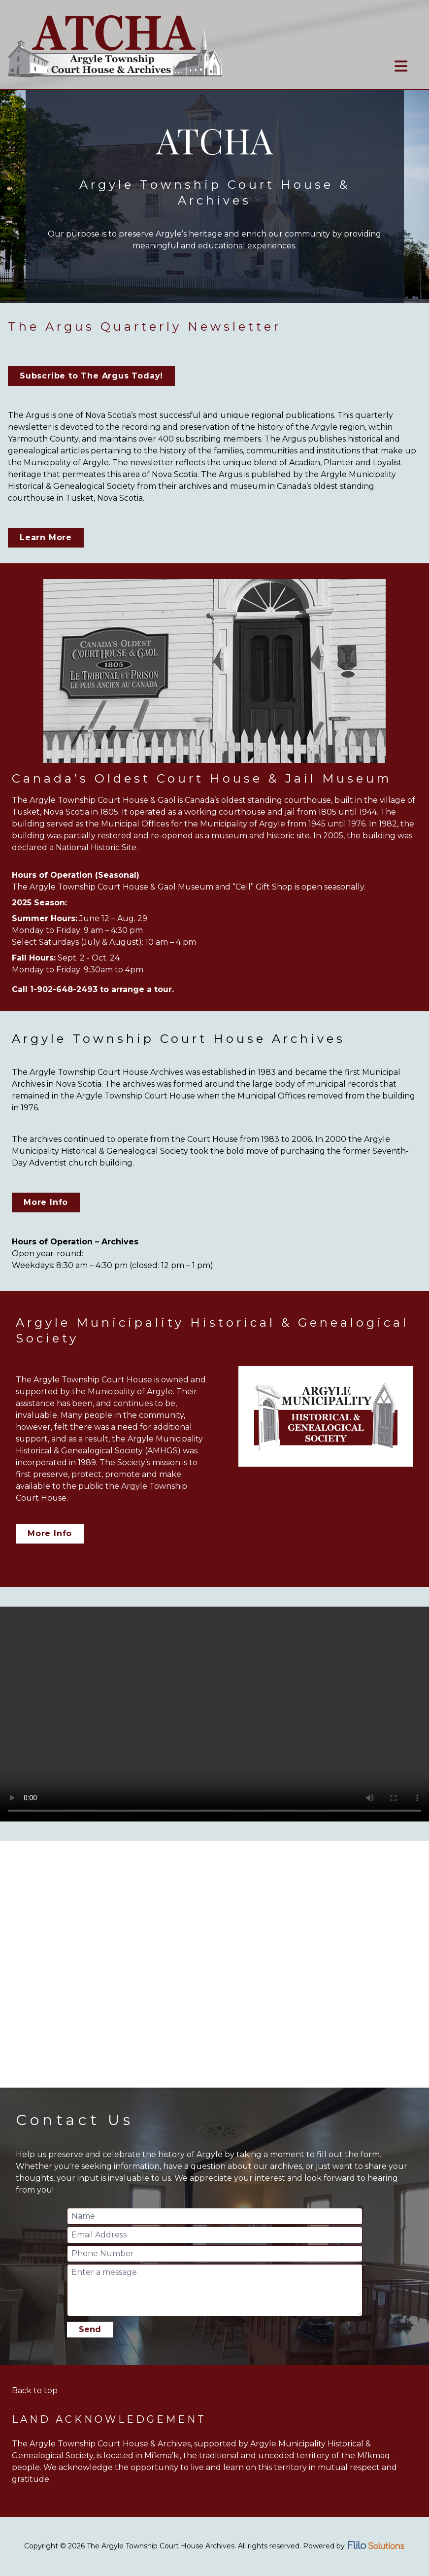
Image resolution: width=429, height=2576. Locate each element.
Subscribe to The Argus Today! (91, 375)
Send (90, 2329)
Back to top (35, 2390)
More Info (46, 1202)
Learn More (46, 537)
